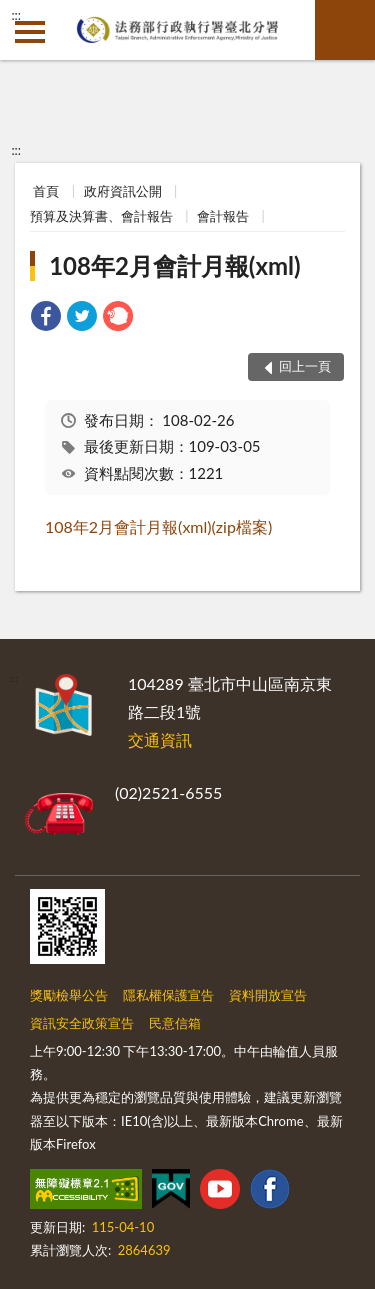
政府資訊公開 (123, 191)
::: (16, 15)
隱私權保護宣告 (168, 995)
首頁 (46, 191)
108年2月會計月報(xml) (174, 265)
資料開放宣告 (268, 995)
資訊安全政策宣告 (82, 1023)
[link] (46, 318)
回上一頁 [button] (305, 366)
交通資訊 (160, 739)
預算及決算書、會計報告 (101, 216)
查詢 (345, 30)
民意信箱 (175, 1023)
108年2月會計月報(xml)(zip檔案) (158, 526)
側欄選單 (30, 32)
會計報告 (223, 216)
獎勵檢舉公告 (69, 995)
